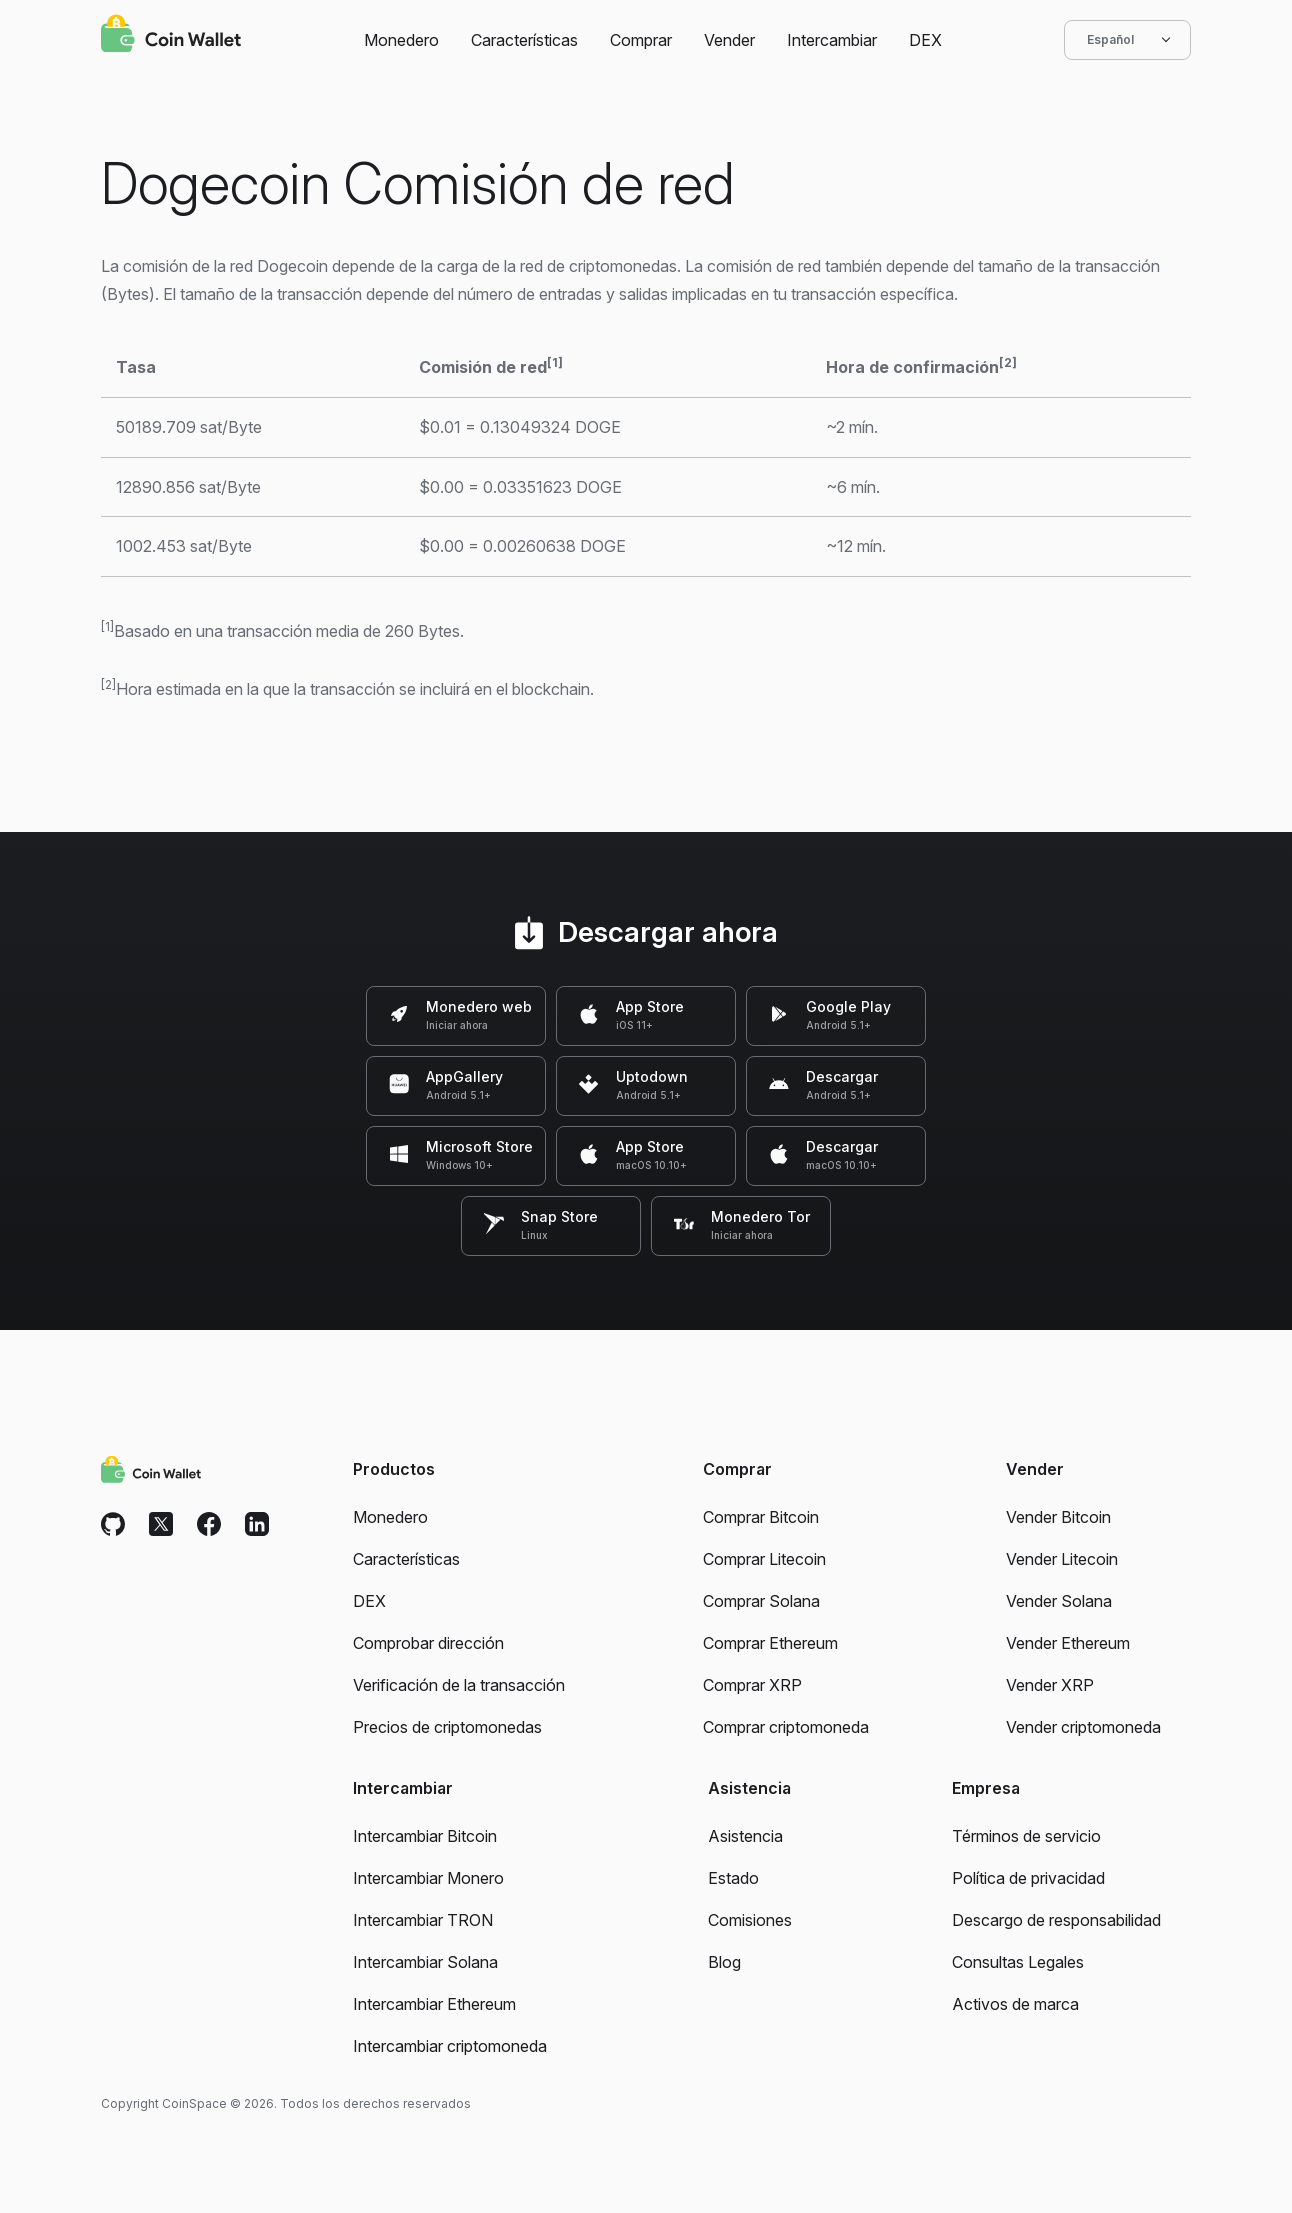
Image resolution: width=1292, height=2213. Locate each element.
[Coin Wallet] (171, 36)
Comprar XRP (752, 1685)
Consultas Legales (1018, 1962)
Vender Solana (1059, 1601)
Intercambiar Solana (425, 1962)
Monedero (401, 40)
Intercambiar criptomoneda (450, 2046)
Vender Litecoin (1062, 1559)
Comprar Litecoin (764, 1559)
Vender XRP (1050, 1685)
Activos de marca (1015, 2004)
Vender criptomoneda (1083, 1727)
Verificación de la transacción (459, 1685)
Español (1127, 40)
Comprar (641, 40)
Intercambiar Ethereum (434, 2004)
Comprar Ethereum (770, 1643)
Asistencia (745, 1836)
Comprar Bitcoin (761, 1517)
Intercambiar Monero (428, 1878)
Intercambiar (832, 40)
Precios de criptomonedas (447, 1727)
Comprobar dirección (428, 1643)
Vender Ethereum (1068, 1643)
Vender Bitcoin (1058, 1517)
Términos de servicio (1026, 1836)
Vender (729, 40)
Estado (733, 1878)
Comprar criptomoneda (786, 1727)
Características (524, 40)
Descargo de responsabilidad (1056, 1920)
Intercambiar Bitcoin (425, 1836)
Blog (724, 1962)
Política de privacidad (1028, 1878)
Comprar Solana (761, 1601)
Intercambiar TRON (423, 1920)
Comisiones (750, 1920)
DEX (925, 40)
